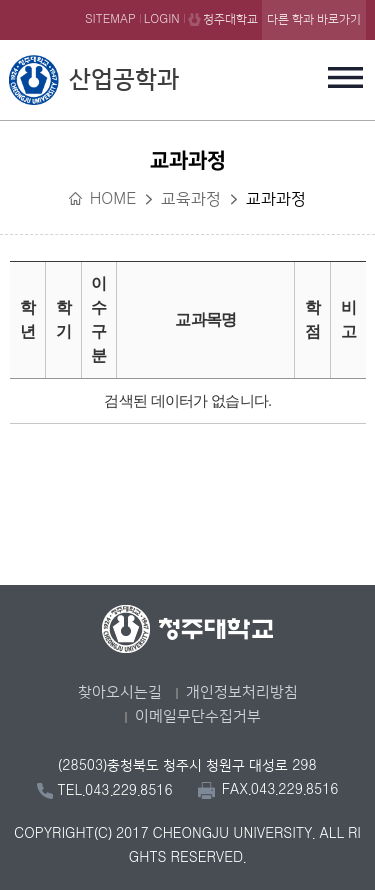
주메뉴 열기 (346, 77)
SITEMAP (110, 19)
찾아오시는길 (120, 692)
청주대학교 (230, 19)
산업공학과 (124, 80)
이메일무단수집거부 (198, 716)
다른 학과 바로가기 (314, 19)
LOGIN (162, 19)
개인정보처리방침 (242, 692)
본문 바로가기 (187, 1)
